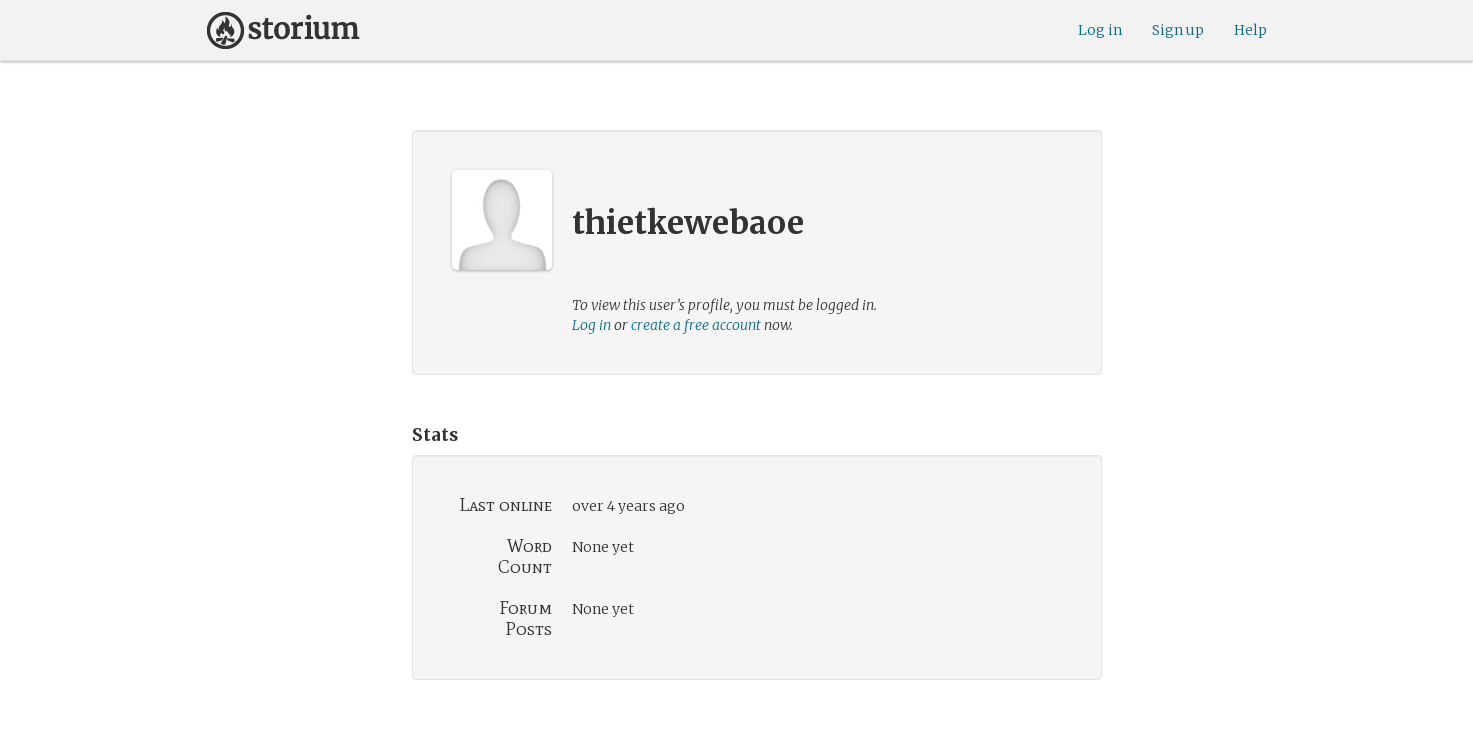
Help (1250, 30)
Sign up (1178, 30)
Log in (1100, 30)
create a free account (696, 325)
